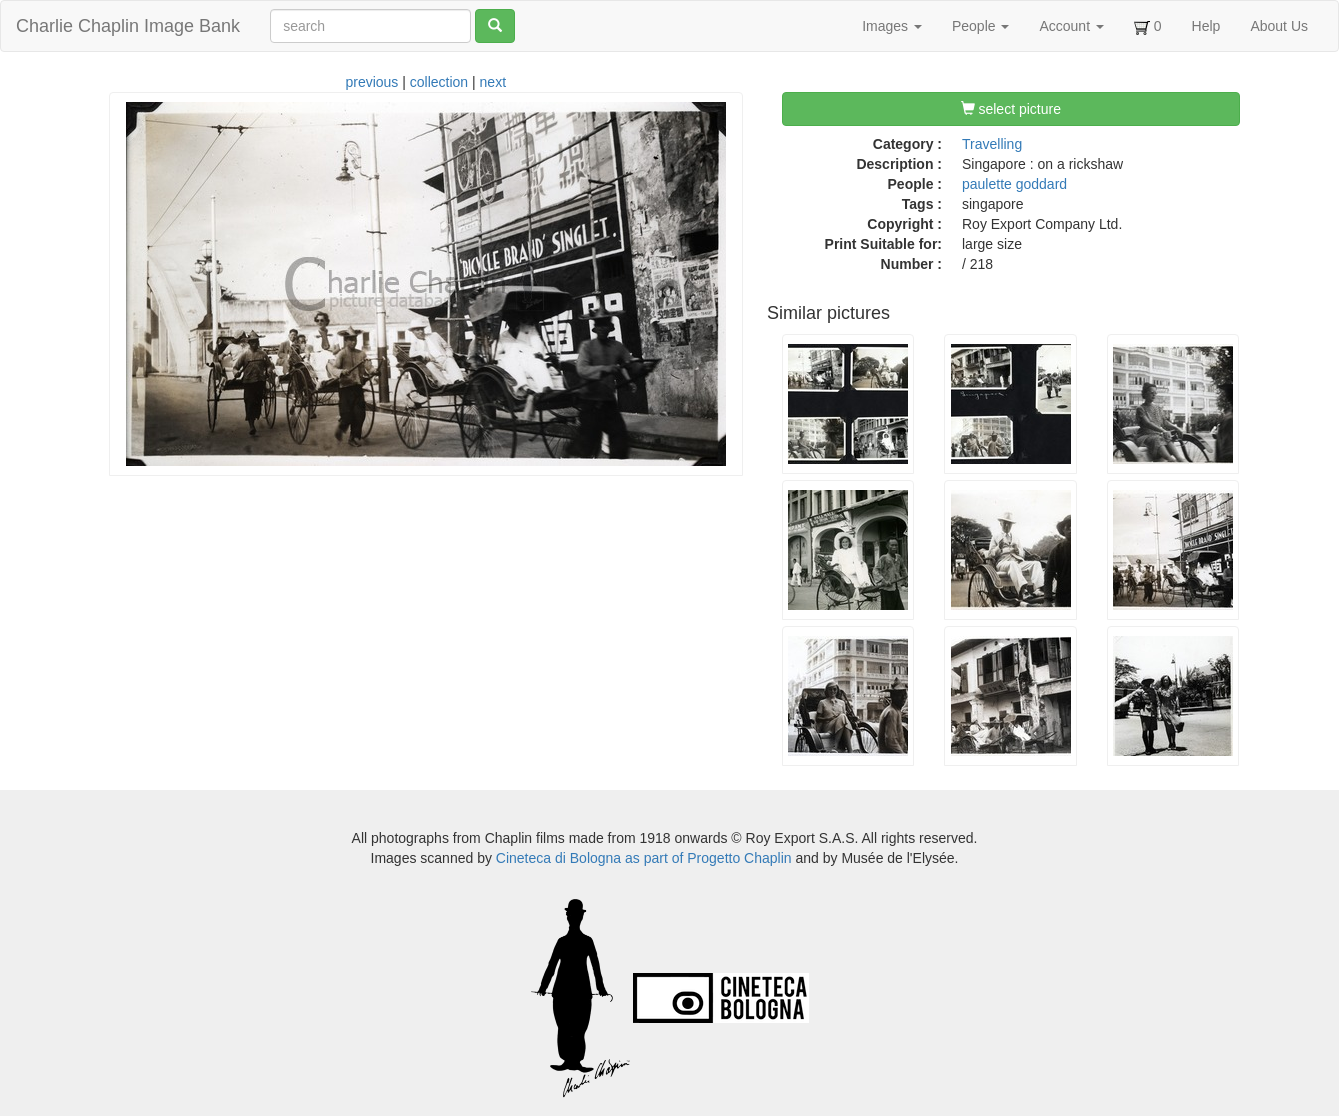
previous (371, 82)
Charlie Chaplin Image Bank (128, 26)
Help (1206, 26)
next (493, 82)
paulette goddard (1014, 184)
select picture (1011, 109)
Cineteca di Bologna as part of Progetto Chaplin (644, 858)
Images (892, 26)
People (980, 26)
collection (439, 82)
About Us (1279, 26)
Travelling (992, 144)
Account (1071, 26)
